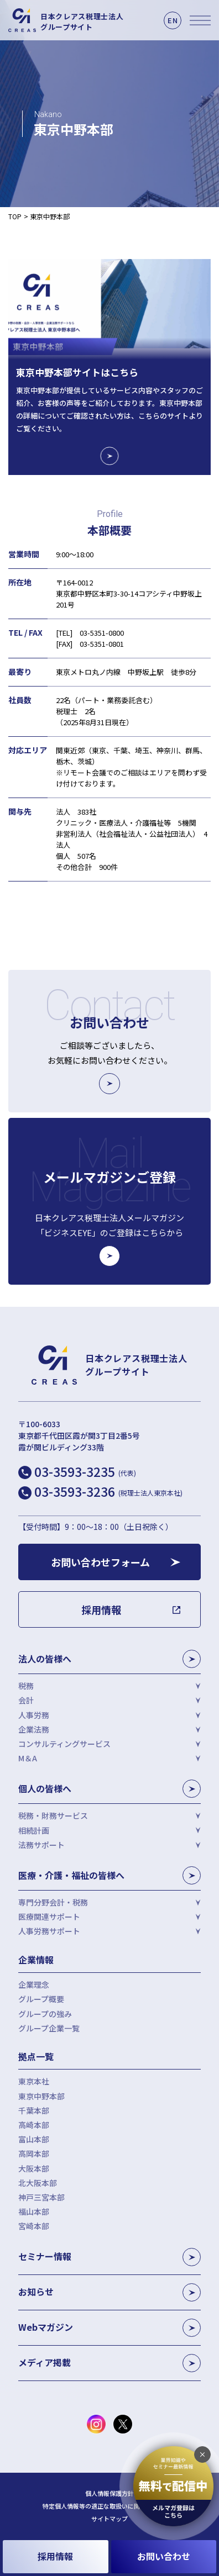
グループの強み (45, 2013)
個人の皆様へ (109, 1789)
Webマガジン (109, 2328)
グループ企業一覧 (49, 2028)
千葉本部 (33, 2110)
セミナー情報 (109, 2257)
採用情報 (55, 2556)
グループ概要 (41, 1998)
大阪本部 (33, 2168)
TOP (15, 216)
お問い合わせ (163, 2556)
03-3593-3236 (108, 1491)
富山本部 (33, 2139)
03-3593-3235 (85, 1471)
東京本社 (33, 2081)
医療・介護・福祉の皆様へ (109, 1875)
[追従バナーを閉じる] (202, 2454)
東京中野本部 (41, 2096)
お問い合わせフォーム (100, 1562)
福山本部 (33, 2211)
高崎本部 (33, 2124)
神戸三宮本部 (41, 2197)
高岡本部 (33, 2153)
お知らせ (109, 2292)
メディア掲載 (109, 2363)
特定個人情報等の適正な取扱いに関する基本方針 (109, 2506)
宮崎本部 (33, 2225)
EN (173, 20)
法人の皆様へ (109, 1659)
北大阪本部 (37, 2182)
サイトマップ (109, 2519)
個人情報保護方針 (109, 2493)
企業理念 (33, 1984)
